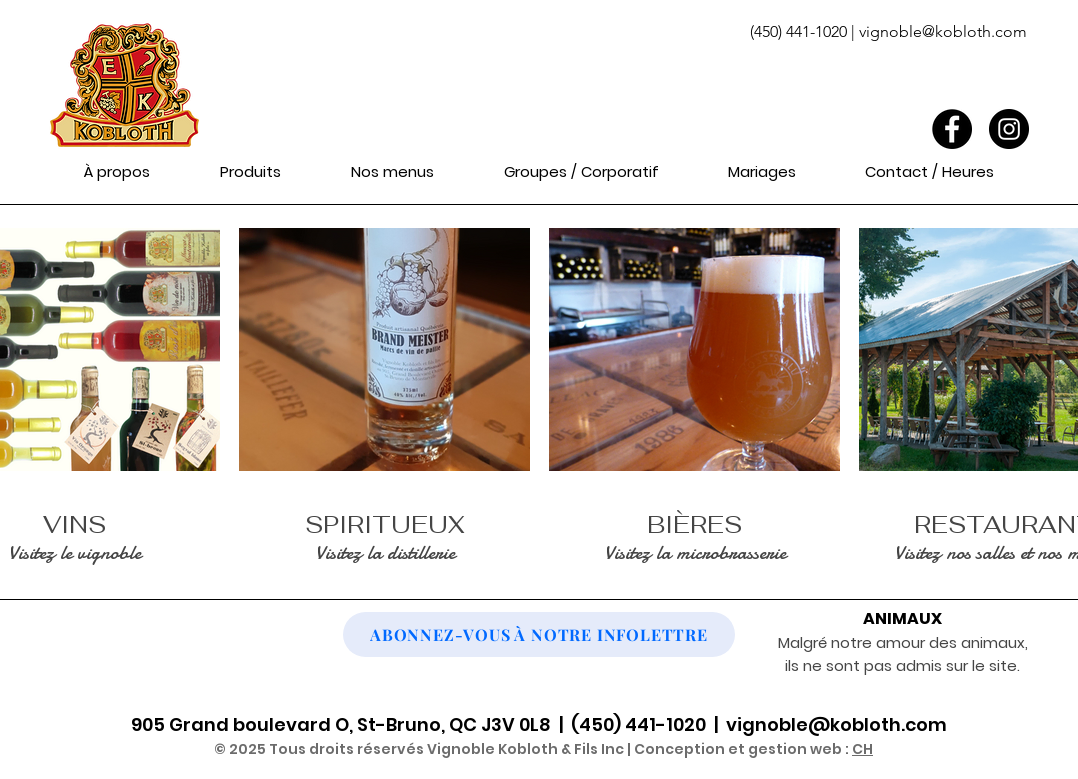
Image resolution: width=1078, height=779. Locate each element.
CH (862, 749)
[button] (250, 171)
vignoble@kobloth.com (943, 31)
